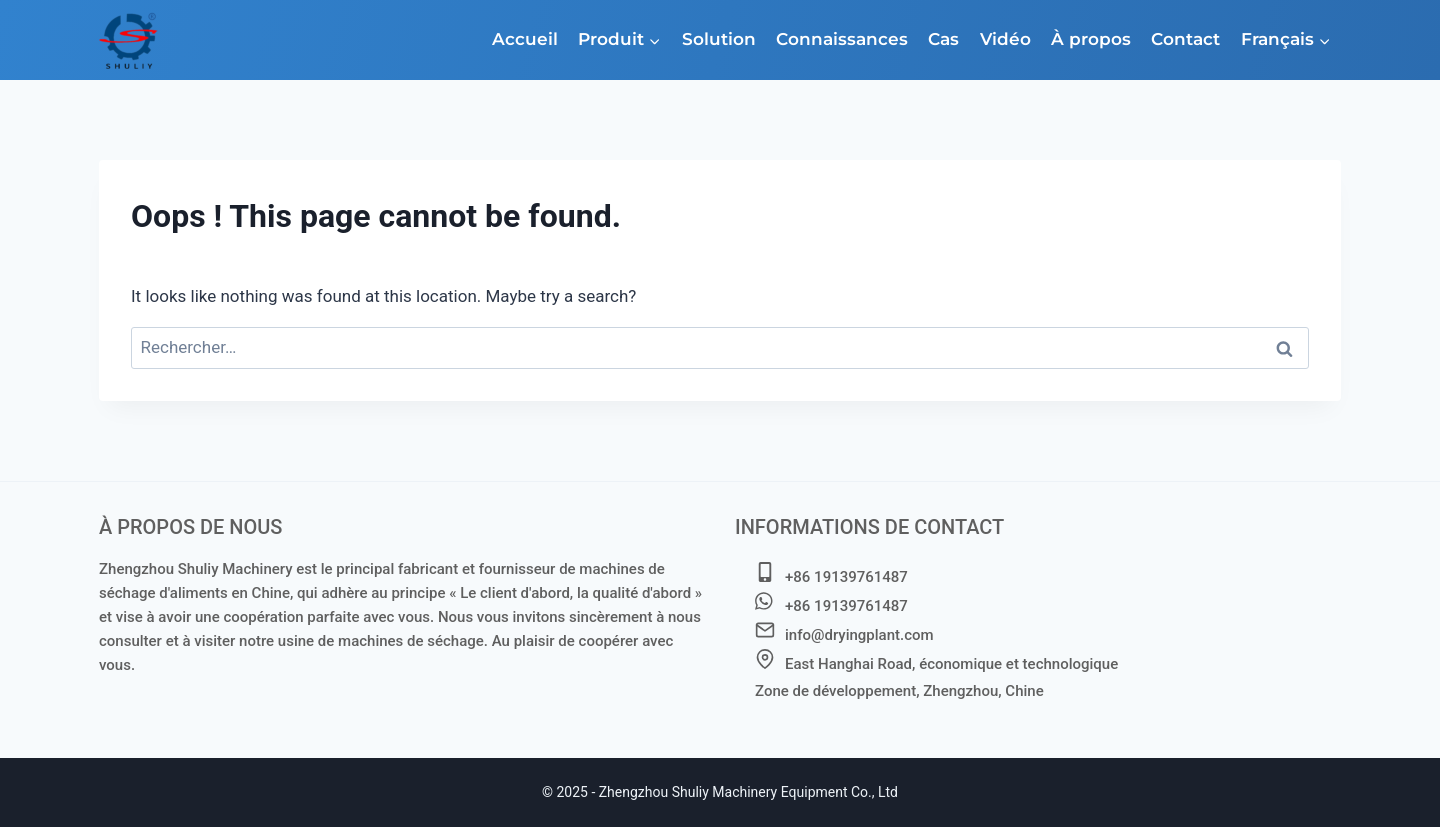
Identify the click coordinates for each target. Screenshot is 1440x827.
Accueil (525, 39)
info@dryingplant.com (859, 635)
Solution (719, 39)
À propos (1091, 39)
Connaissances (842, 39)
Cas (943, 39)
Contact (1185, 39)
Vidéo (1005, 39)
